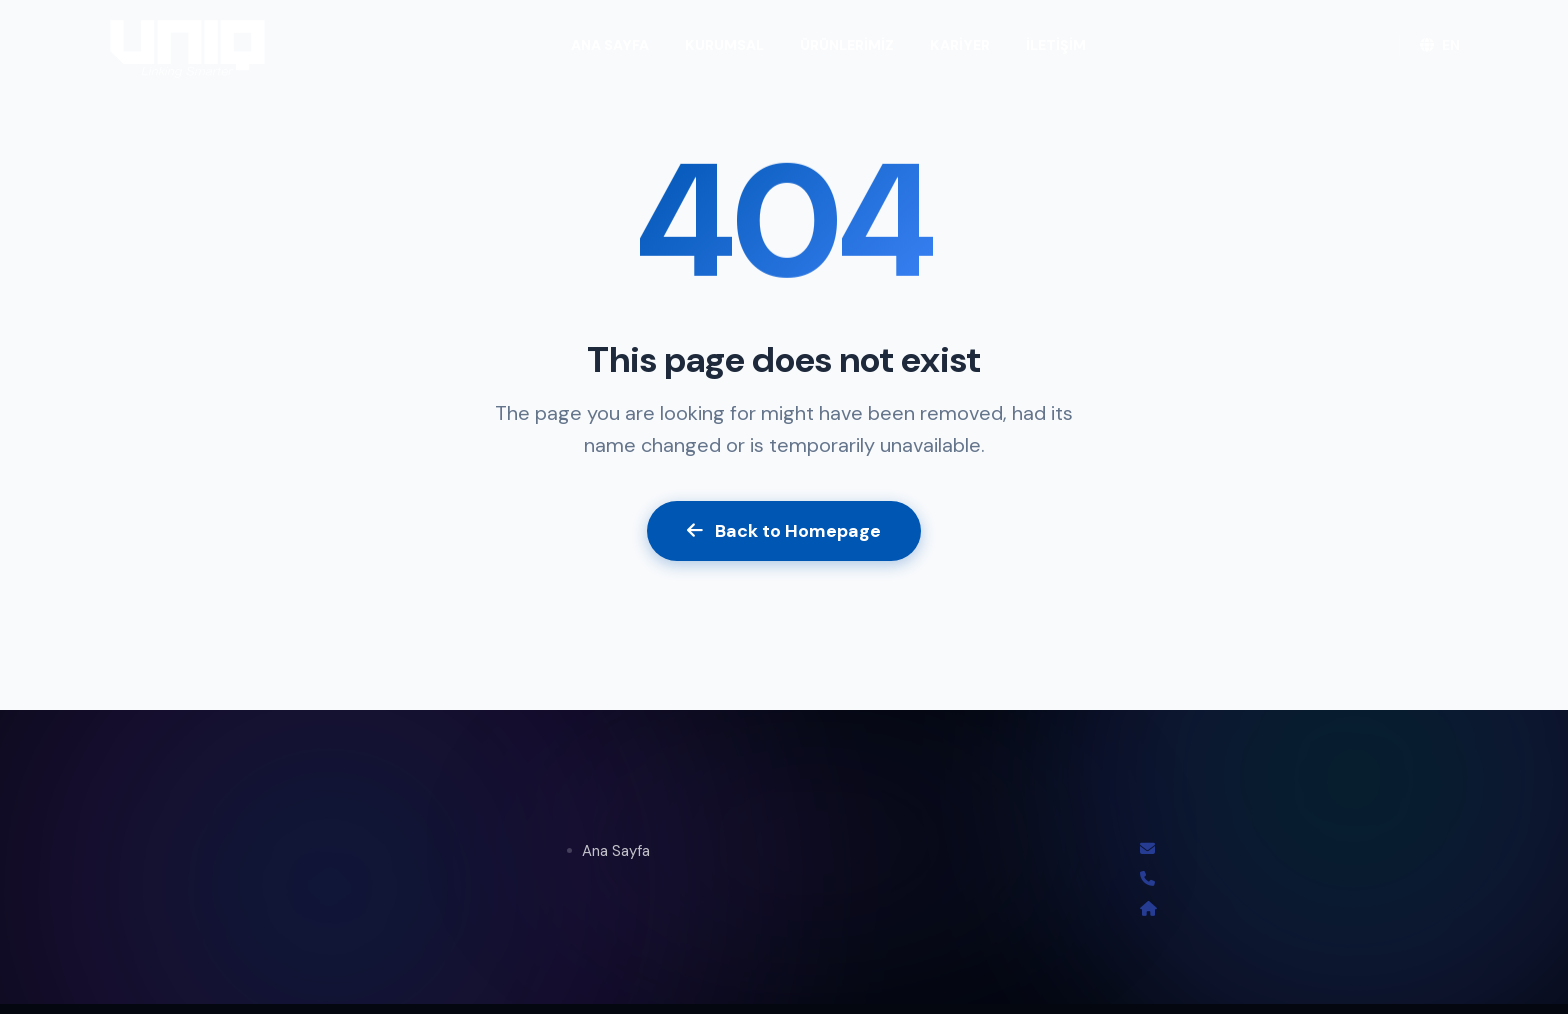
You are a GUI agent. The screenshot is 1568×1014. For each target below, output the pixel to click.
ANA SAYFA (610, 45)
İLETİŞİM (1056, 45)
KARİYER (960, 45)
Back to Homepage (784, 531)
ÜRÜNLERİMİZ (847, 45)
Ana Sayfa (616, 851)
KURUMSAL (724, 45)
